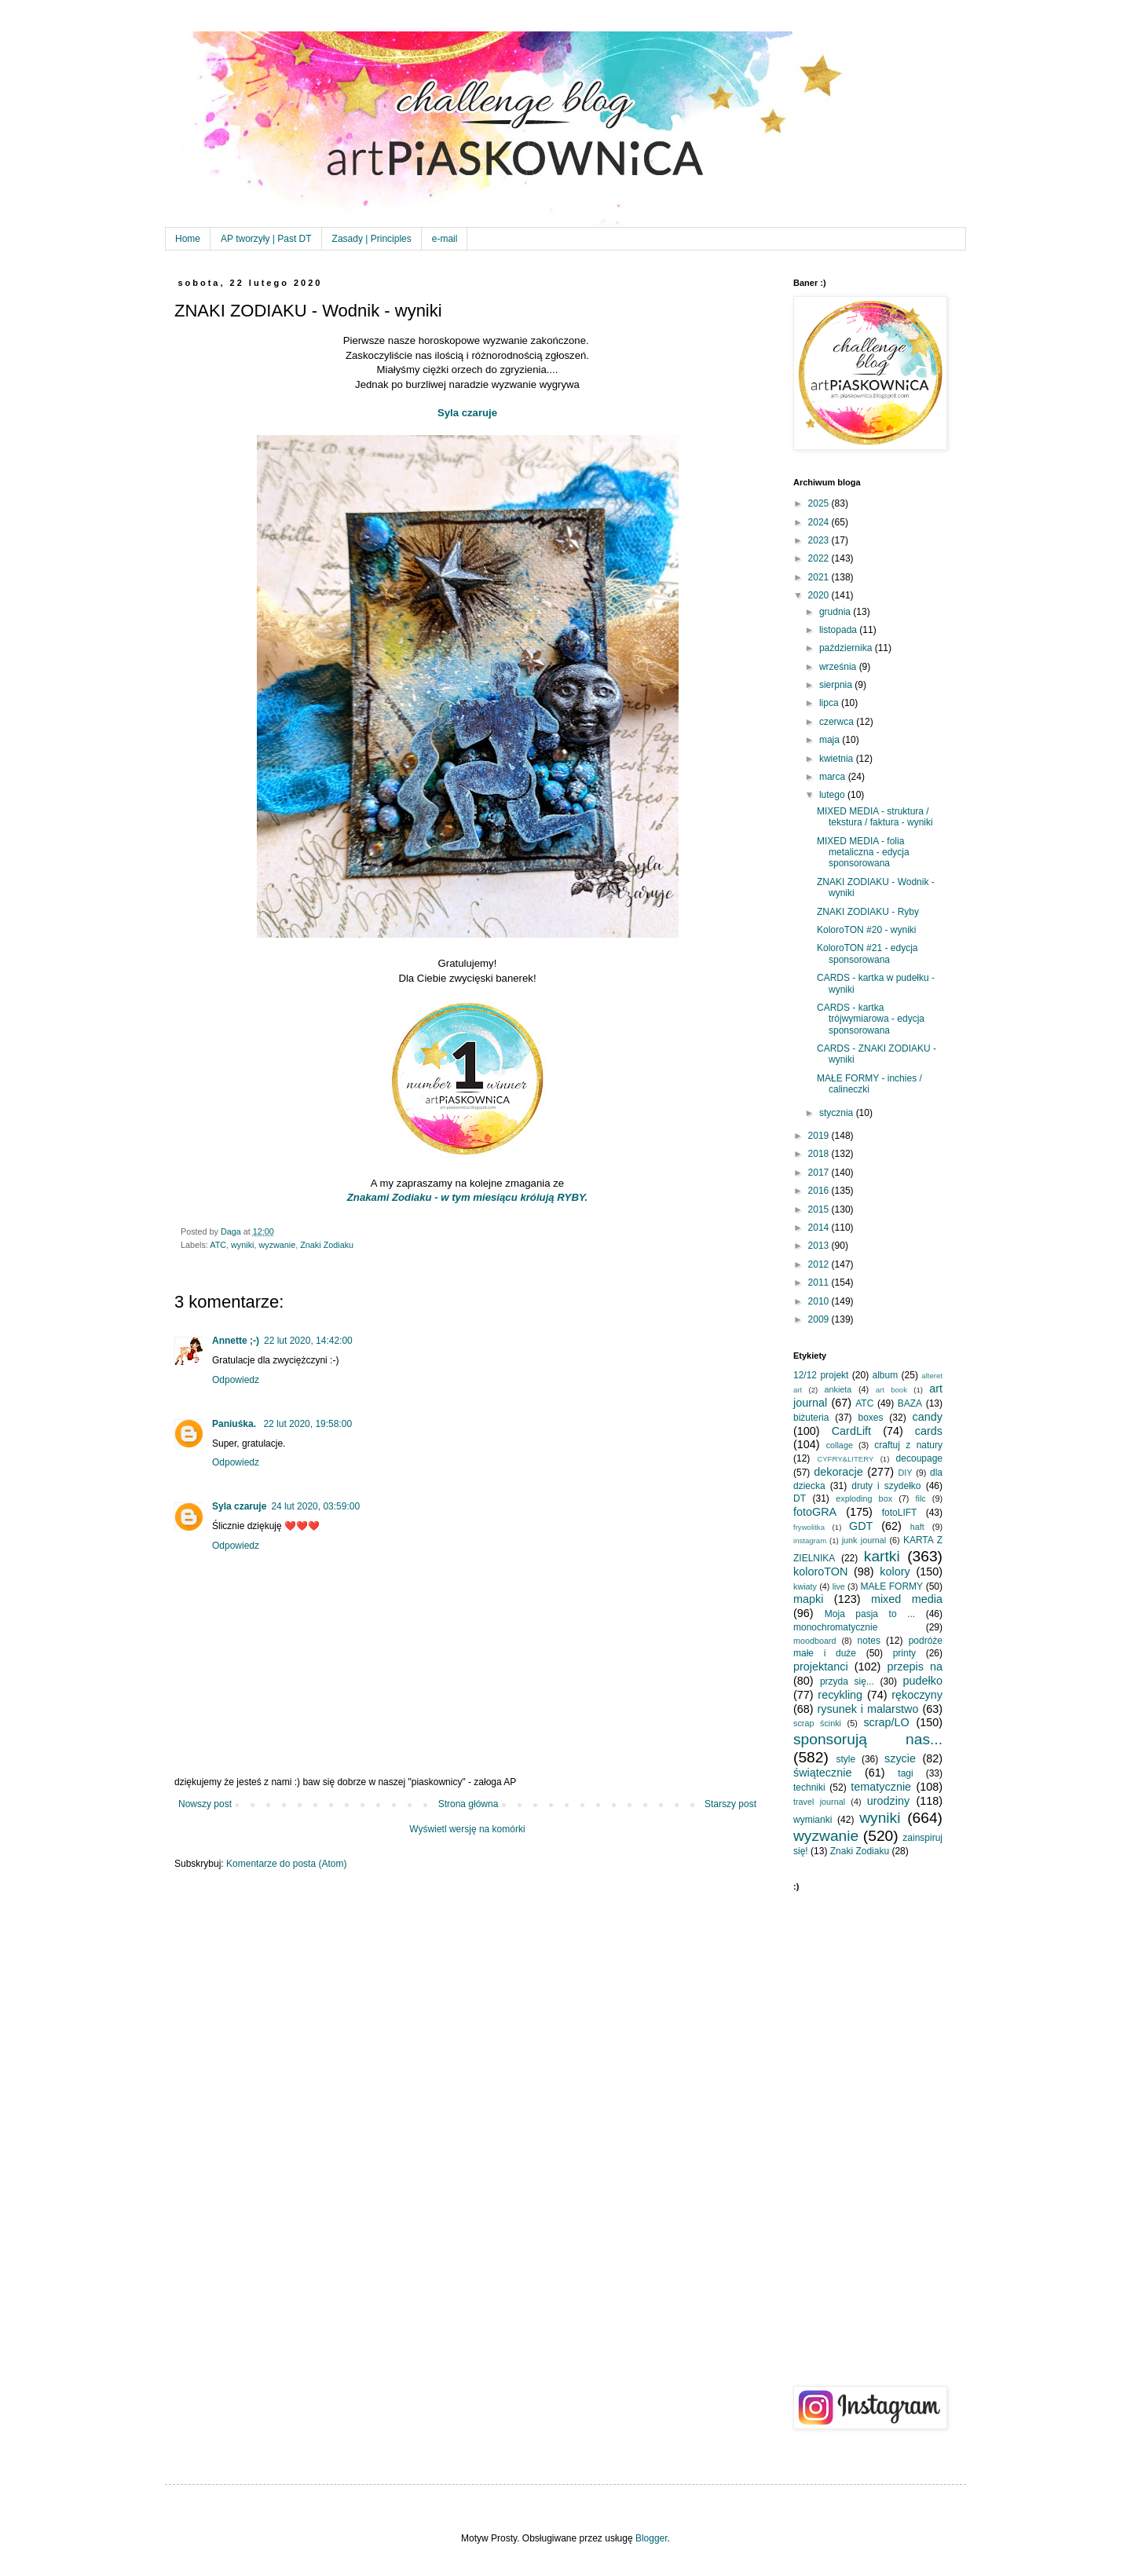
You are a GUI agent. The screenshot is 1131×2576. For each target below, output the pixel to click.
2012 (820, 1264)
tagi (905, 1773)
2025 (820, 503)
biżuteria (811, 1417)
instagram (809, 1540)
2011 (820, 1282)
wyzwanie (276, 1245)
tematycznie (881, 1786)
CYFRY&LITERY (845, 1458)
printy (904, 1653)
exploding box (864, 1498)
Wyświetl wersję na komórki (467, 1829)
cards (928, 1431)
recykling (840, 1695)
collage (839, 1445)
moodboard (814, 1640)
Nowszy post (205, 1803)
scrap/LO (886, 1722)
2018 (820, 1153)
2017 (820, 1172)
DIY (906, 1472)
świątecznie (822, 1772)
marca (833, 776)
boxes (870, 1417)
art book (891, 1389)
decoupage (919, 1458)
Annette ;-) (235, 1340)
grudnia (836, 611)
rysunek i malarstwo (868, 1709)
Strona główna (468, 1803)
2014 (820, 1227)
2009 (820, 1319)
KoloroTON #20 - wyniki (867, 929)
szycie (900, 1758)
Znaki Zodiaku (326, 1245)
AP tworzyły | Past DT (266, 238)
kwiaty (805, 1586)
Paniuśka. (235, 1423)
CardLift (851, 1431)
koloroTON (820, 1571)
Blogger (651, 2538)
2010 (820, 1301)
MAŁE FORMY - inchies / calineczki (869, 1084)
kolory (895, 1571)
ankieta (837, 1389)
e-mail (445, 238)
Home (187, 238)
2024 (820, 522)
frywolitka (809, 1527)
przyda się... (847, 1681)
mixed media (906, 1599)
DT (799, 1498)
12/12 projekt (820, 1375)
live (839, 1586)
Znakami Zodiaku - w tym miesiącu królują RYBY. (467, 1197)
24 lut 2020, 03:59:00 (315, 1506)
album (886, 1375)
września (839, 666)
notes (869, 1640)
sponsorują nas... (867, 1739)
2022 (820, 558)
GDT (861, 1526)
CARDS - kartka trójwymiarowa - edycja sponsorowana (870, 1019)
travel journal (819, 1801)
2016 (820, 1190)
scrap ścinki (817, 1723)
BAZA (910, 1403)
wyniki (242, 1245)
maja (830, 739)
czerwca (837, 721)
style (846, 1759)
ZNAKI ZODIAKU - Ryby (868, 911)
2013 (820, 1245)
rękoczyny (916, 1695)
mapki (808, 1599)
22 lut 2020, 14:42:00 (308, 1340)
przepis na (914, 1666)
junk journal (864, 1540)
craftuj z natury (908, 1445)
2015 (820, 1209)
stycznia (837, 1112)
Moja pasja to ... (870, 1613)
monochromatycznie (835, 1627)
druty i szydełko (886, 1485)
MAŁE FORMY (892, 1586)
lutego (833, 794)
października (847, 647)
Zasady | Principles (372, 238)
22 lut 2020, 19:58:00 (307, 1423)
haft (917, 1526)
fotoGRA (814, 1512)
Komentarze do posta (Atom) (286, 1863)
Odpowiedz (235, 1379)
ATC (218, 1245)
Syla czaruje (467, 413)
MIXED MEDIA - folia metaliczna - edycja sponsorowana (863, 852)
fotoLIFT (899, 1512)
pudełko (922, 1680)
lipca (830, 702)
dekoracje (838, 1471)
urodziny (888, 1801)
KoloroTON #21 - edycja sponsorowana (867, 953)
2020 (820, 595)
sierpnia (837, 684)
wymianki (812, 1819)
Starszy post (730, 1803)
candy (927, 1417)
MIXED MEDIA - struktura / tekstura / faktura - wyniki (875, 817)
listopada (839, 629)
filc (921, 1498)
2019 (820, 1135)
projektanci (820, 1666)
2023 (820, 540)
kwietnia (837, 758)
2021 (820, 577)
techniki (809, 1787)
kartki (882, 1556)
